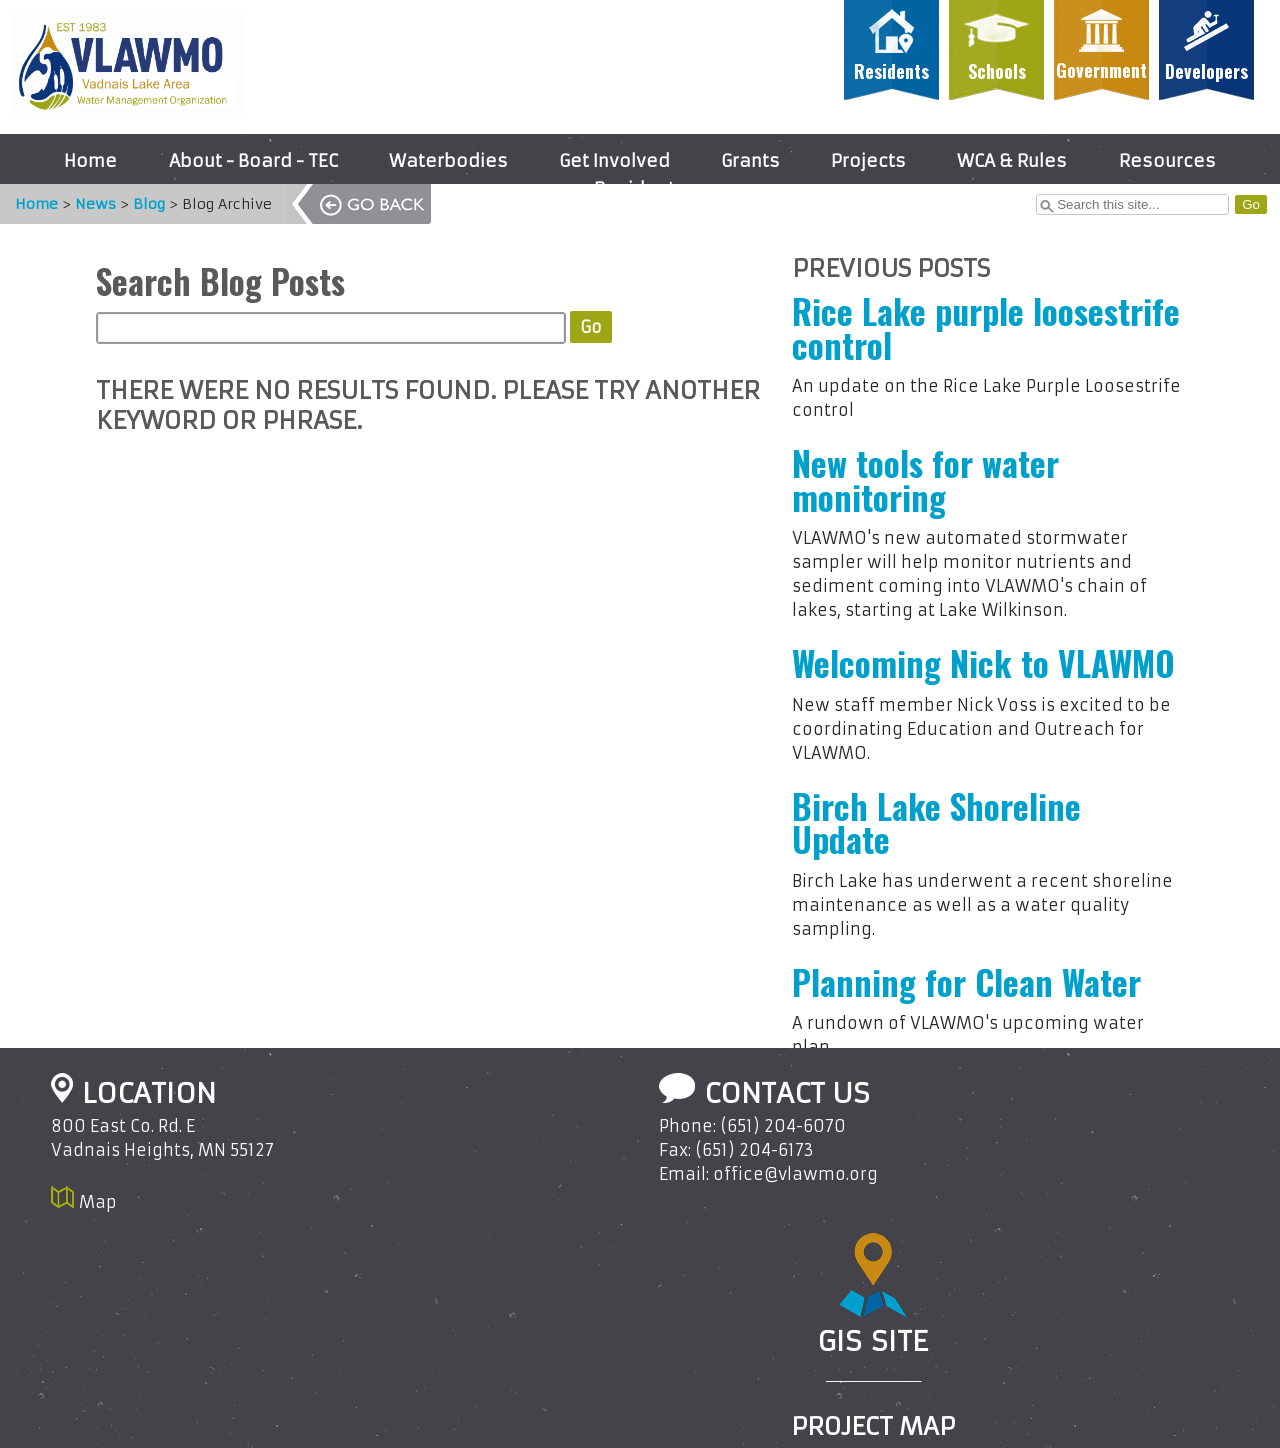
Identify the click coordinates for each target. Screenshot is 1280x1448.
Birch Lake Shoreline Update (936, 823)
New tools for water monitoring (925, 480)
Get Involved (614, 161)
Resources (1167, 161)
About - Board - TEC (253, 161)
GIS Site (873, 1341)
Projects (868, 161)
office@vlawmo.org (795, 1174)
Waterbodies (448, 161)
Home (90, 161)
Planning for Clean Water (966, 982)
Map (98, 1202)
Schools (997, 71)
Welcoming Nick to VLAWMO (983, 663)
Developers (1206, 71)
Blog (139, 204)
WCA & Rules (1012, 161)
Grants (750, 161)
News (85, 204)
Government (1101, 70)
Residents (891, 71)
